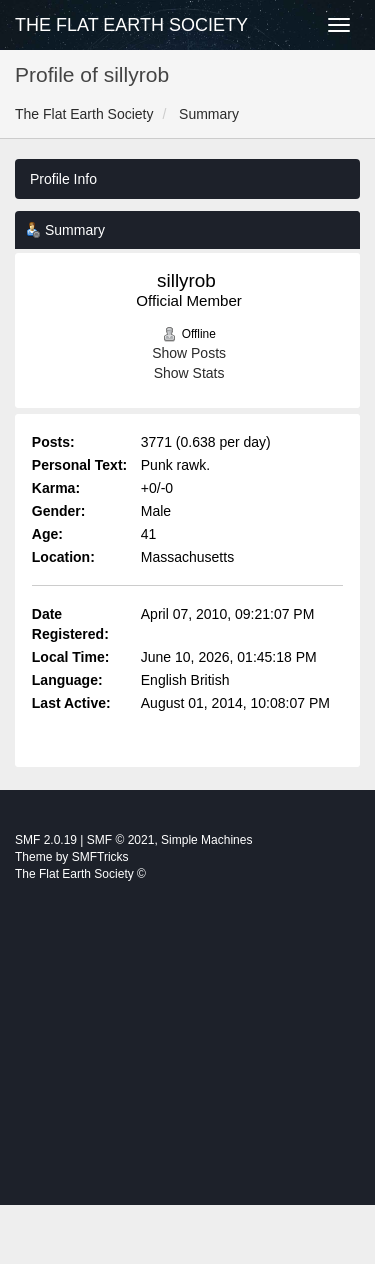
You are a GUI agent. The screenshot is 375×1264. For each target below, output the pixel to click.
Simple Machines (206, 840)
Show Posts (189, 353)
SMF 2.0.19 (46, 840)
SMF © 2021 (121, 840)
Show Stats (189, 373)
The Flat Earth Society (131, 25)
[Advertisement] (187, 1070)
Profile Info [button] (63, 179)
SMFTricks (100, 857)
